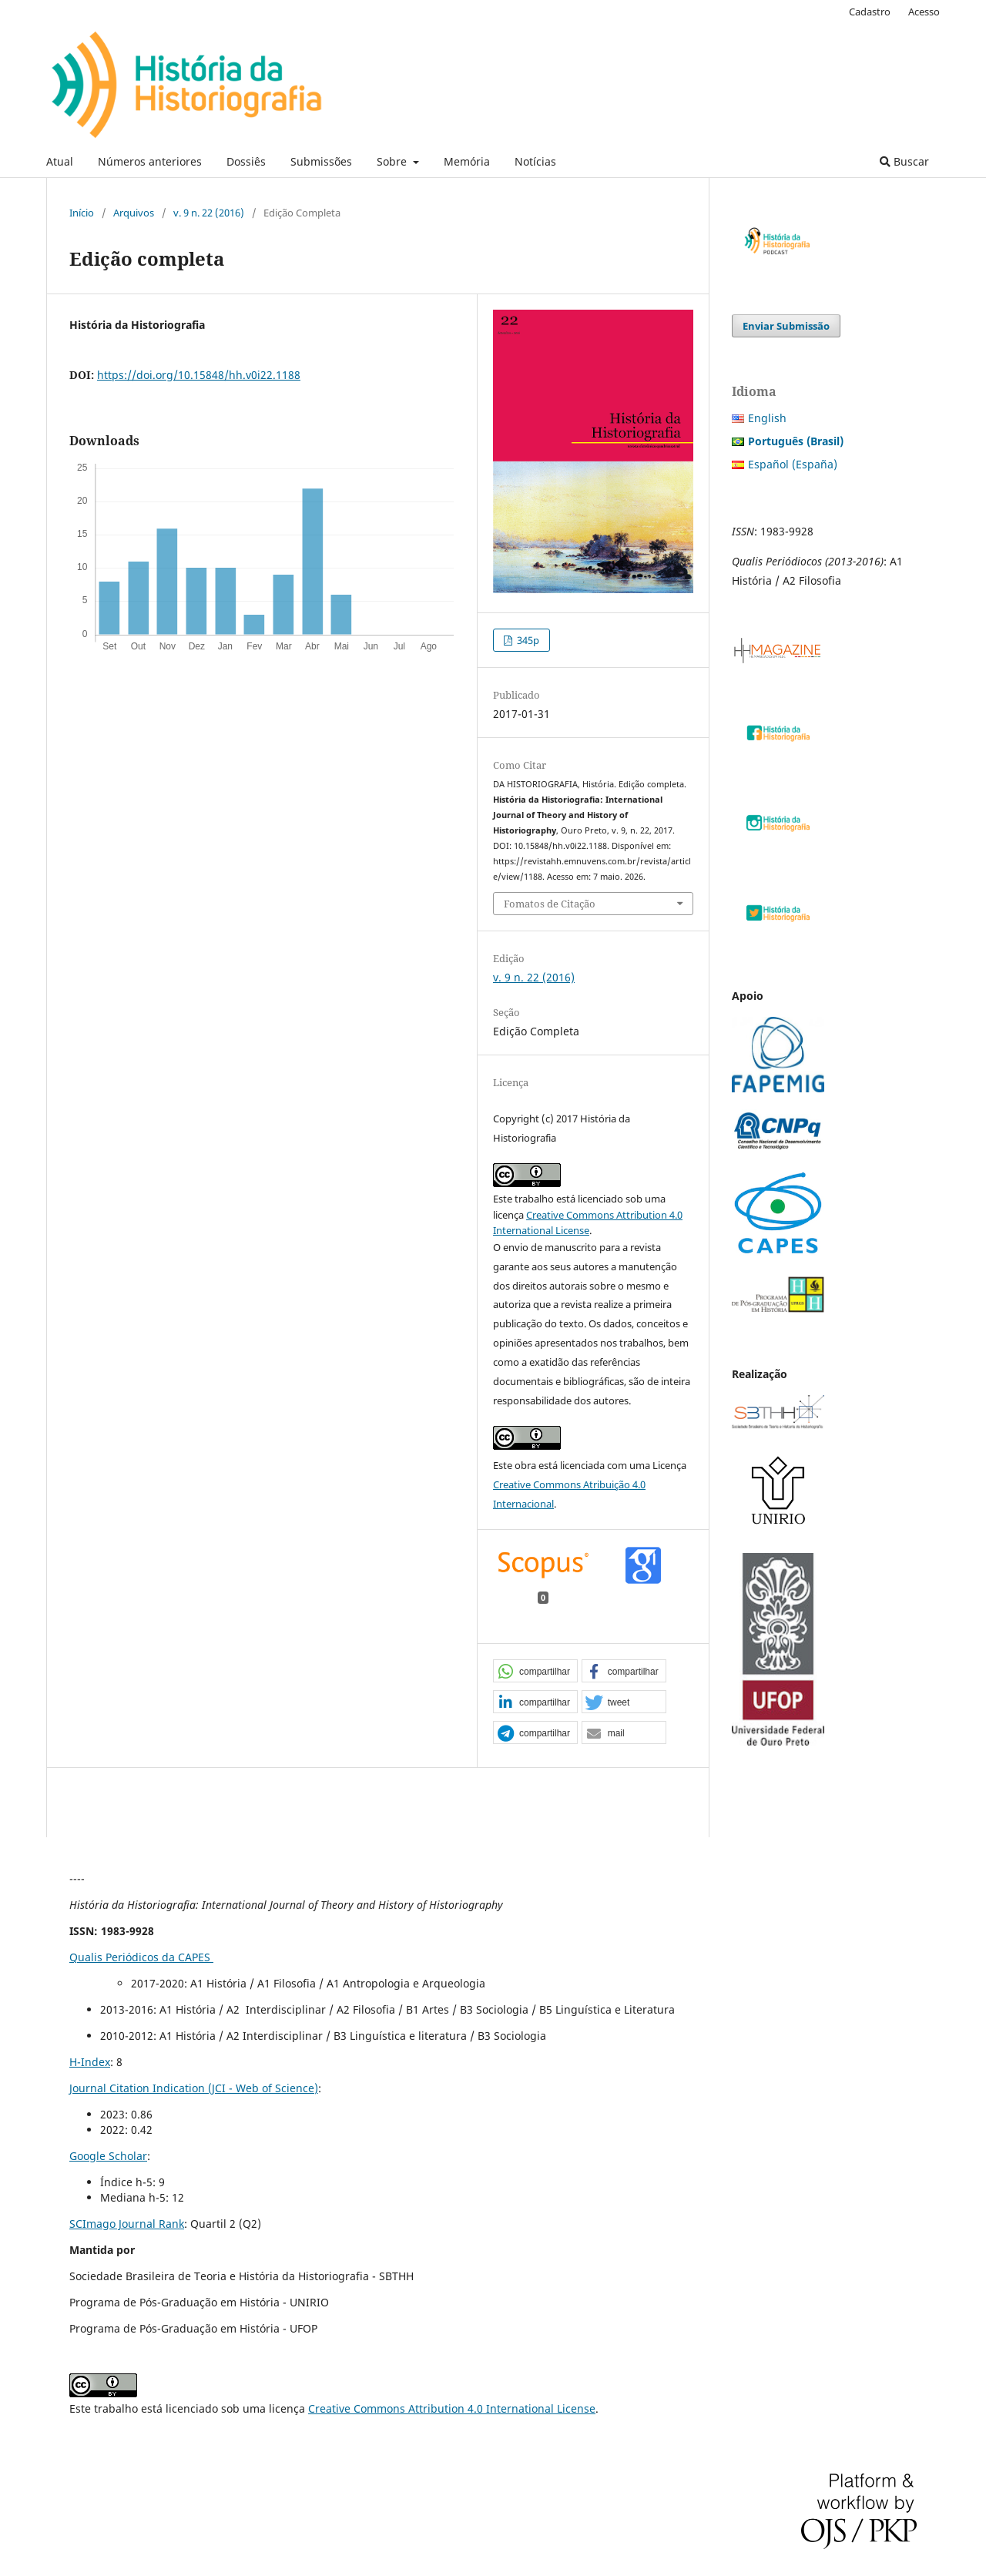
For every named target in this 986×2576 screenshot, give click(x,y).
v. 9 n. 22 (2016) (208, 213)
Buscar (904, 161)
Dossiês (246, 161)
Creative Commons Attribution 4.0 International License (451, 2408)
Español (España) (792, 464)
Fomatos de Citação (549, 904)
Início (81, 213)
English (767, 418)
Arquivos (133, 213)
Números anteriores (150, 161)
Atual (59, 161)
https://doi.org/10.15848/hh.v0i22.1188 (198, 374)
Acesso (924, 11)
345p (527, 640)
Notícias (535, 161)
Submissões (321, 161)
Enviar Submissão (786, 326)
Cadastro (869, 11)
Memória (467, 161)
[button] (535, 1671)
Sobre (393, 161)
